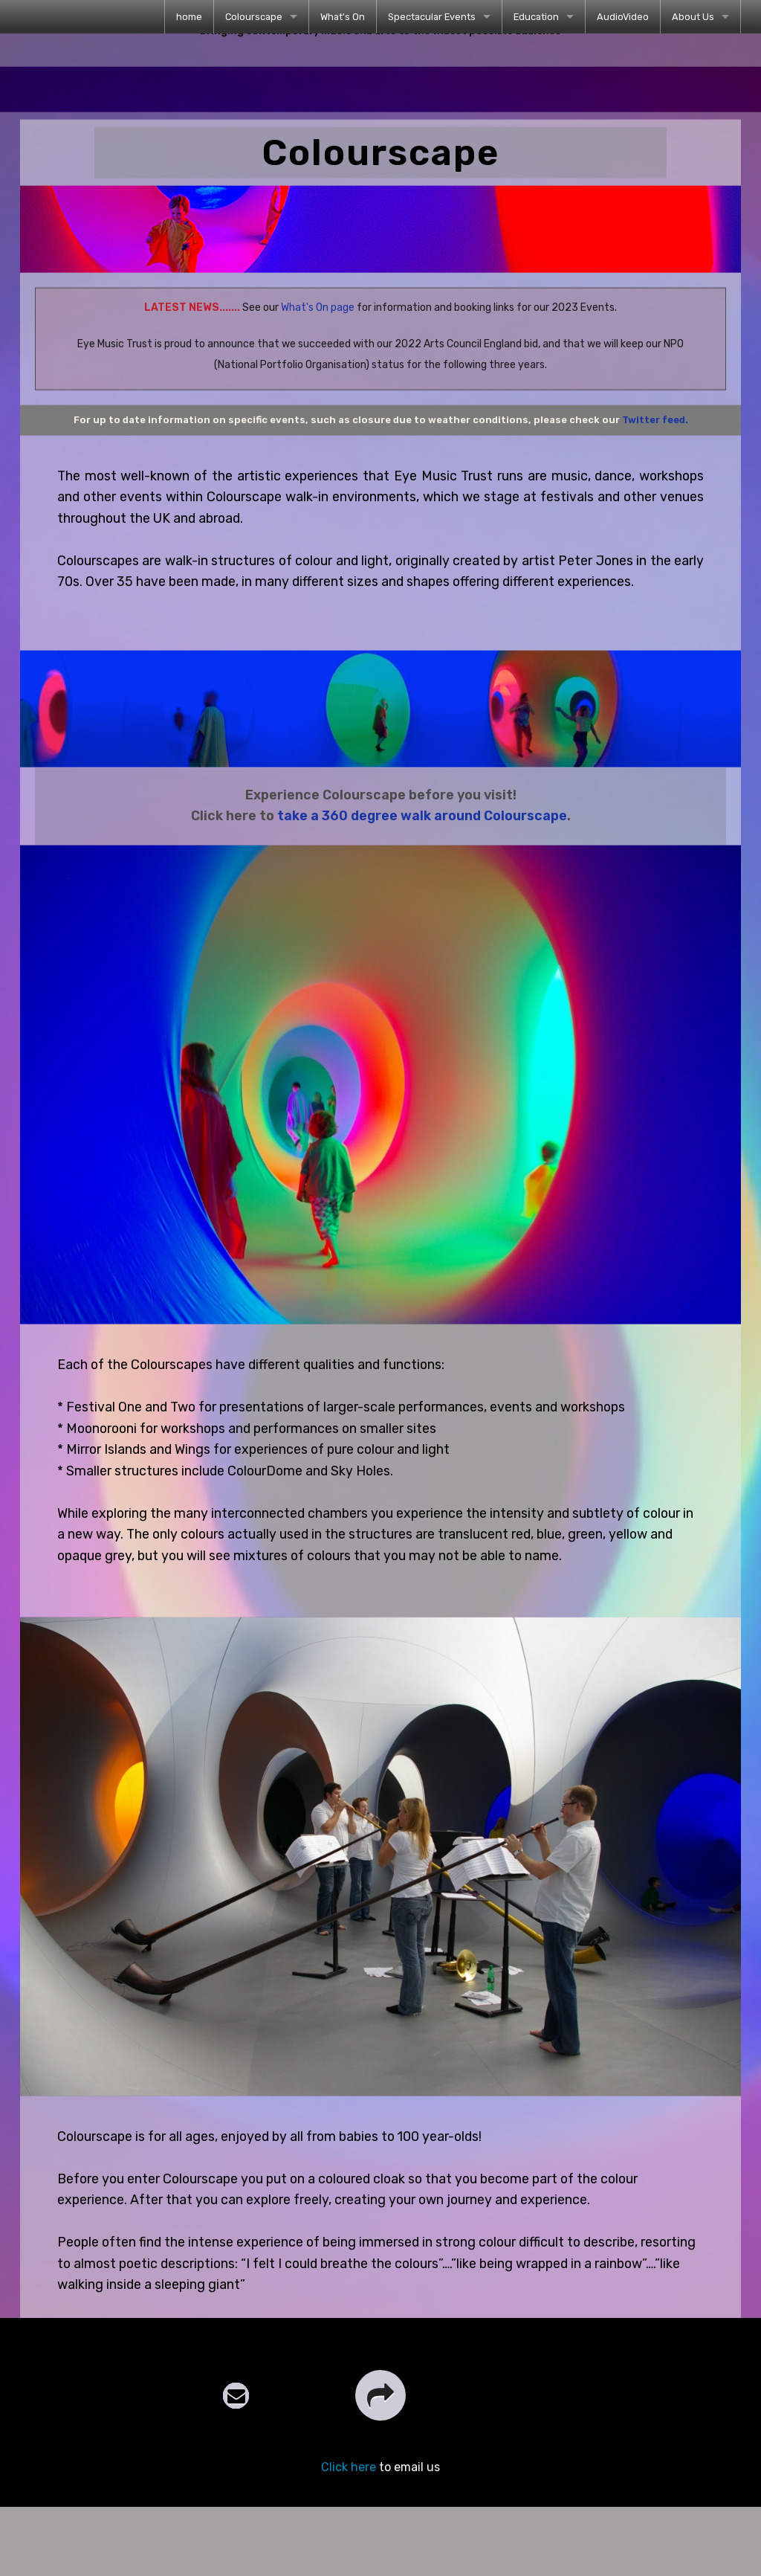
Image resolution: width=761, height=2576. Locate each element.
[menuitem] (189, 16)
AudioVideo (623, 16)
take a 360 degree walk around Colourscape (422, 842)
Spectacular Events (432, 16)
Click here (348, 2521)
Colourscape (253, 16)
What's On (342, 16)
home (189, 16)
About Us (693, 16)
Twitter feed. (655, 446)
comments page (160, 2353)
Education (536, 16)
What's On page (317, 334)
